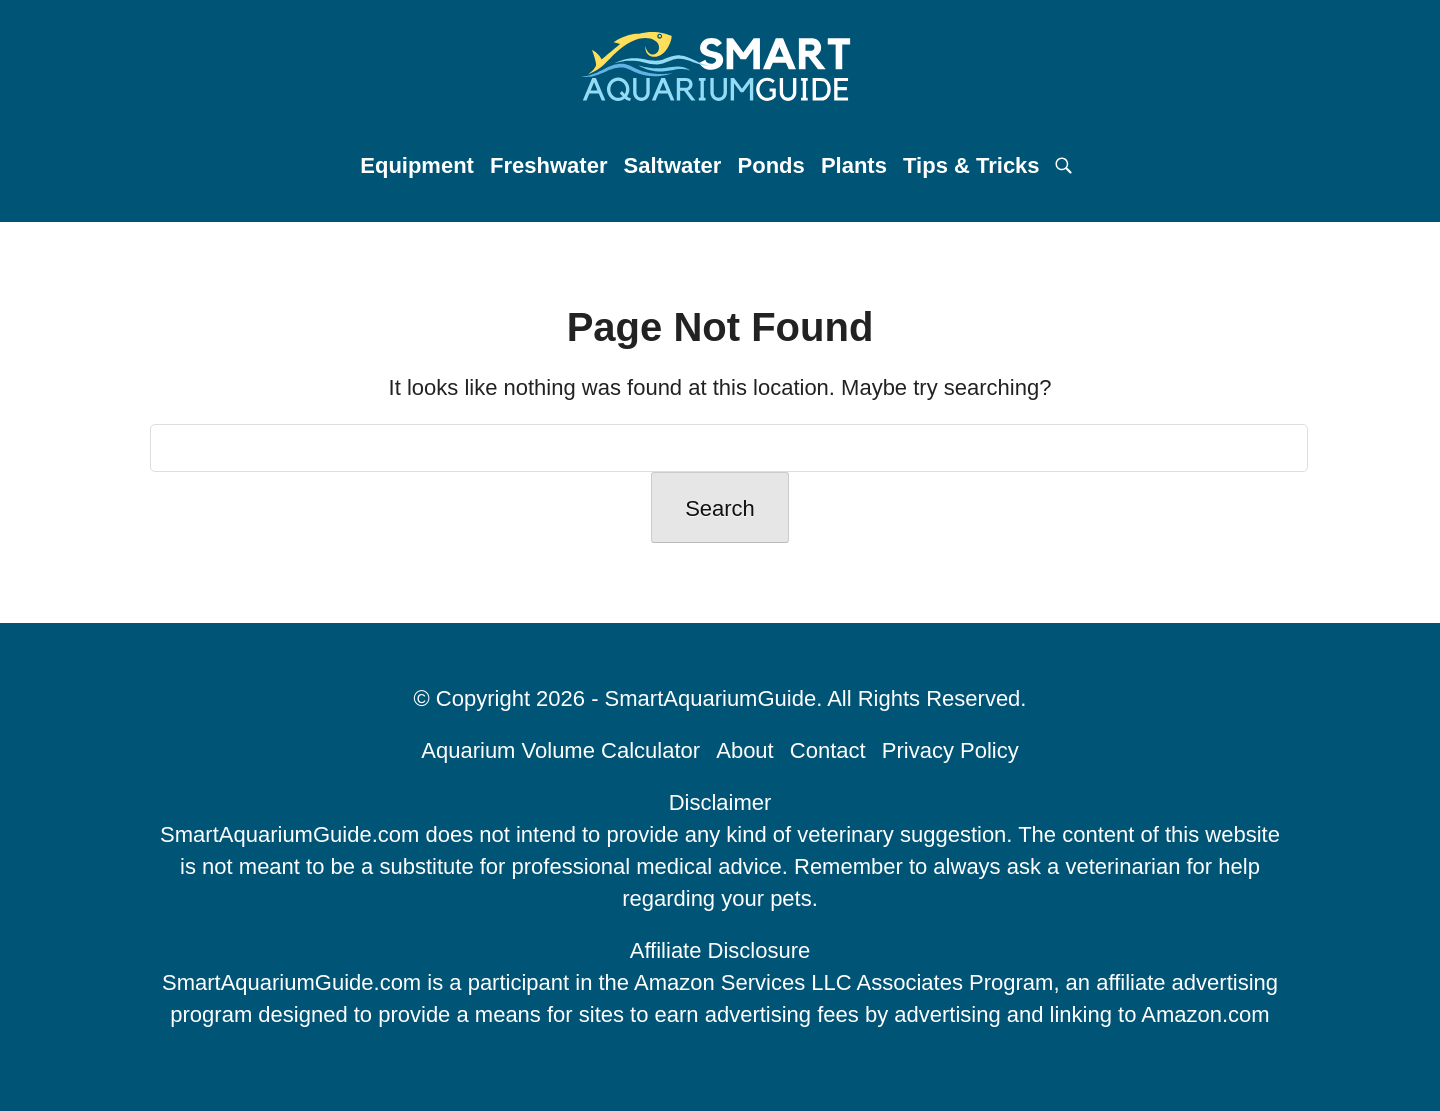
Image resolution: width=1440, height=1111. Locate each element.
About (745, 750)
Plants (854, 165)
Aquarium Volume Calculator (560, 750)
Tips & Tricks (971, 165)
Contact (828, 750)
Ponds (771, 165)
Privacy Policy (950, 750)
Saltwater (673, 165)
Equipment (417, 165)
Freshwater (548, 165)
